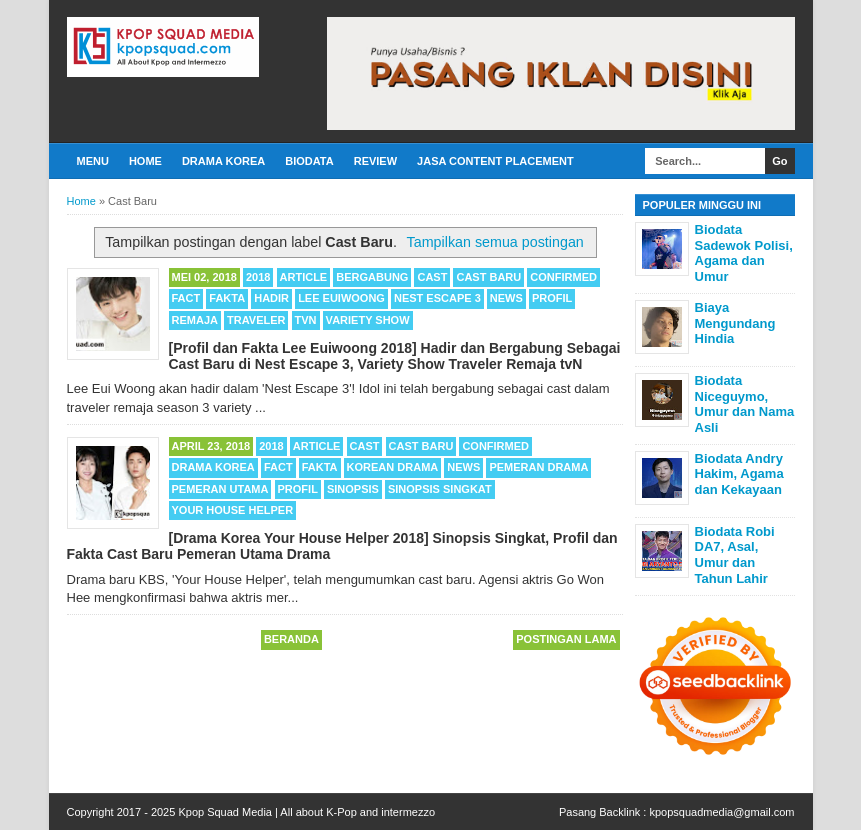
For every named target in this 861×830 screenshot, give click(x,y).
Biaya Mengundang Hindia (735, 323)
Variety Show (368, 320)
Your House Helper (233, 510)
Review (375, 161)
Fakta (227, 298)
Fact (186, 298)
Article (304, 277)
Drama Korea (223, 161)
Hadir (271, 298)
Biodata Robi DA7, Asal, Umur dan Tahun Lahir (735, 555)
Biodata (309, 161)
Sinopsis (353, 489)
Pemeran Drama (538, 467)
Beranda (291, 639)
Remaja (195, 320)
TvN (306, 320)
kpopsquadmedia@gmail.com (721, 812)
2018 (258, 277)
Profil (552, 298)
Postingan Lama (566, 639)
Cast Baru (488, 277)
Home (145, 161)
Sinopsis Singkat (440, 489)
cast (432, 277)
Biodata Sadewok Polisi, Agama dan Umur (744, 253)
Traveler (256, 320)
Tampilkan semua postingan (495, 242)
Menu (93, 161)
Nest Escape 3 (437, 298)
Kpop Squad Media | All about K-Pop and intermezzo (306, 812)
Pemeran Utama (220, 489)
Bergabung (372, 277)
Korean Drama (393, 467)
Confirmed (563, 277)
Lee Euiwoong (341, 298)
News (506, 298)
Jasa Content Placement (495, 161)
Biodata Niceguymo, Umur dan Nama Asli (745, 404)
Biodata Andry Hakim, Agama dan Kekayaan (739, 474)
